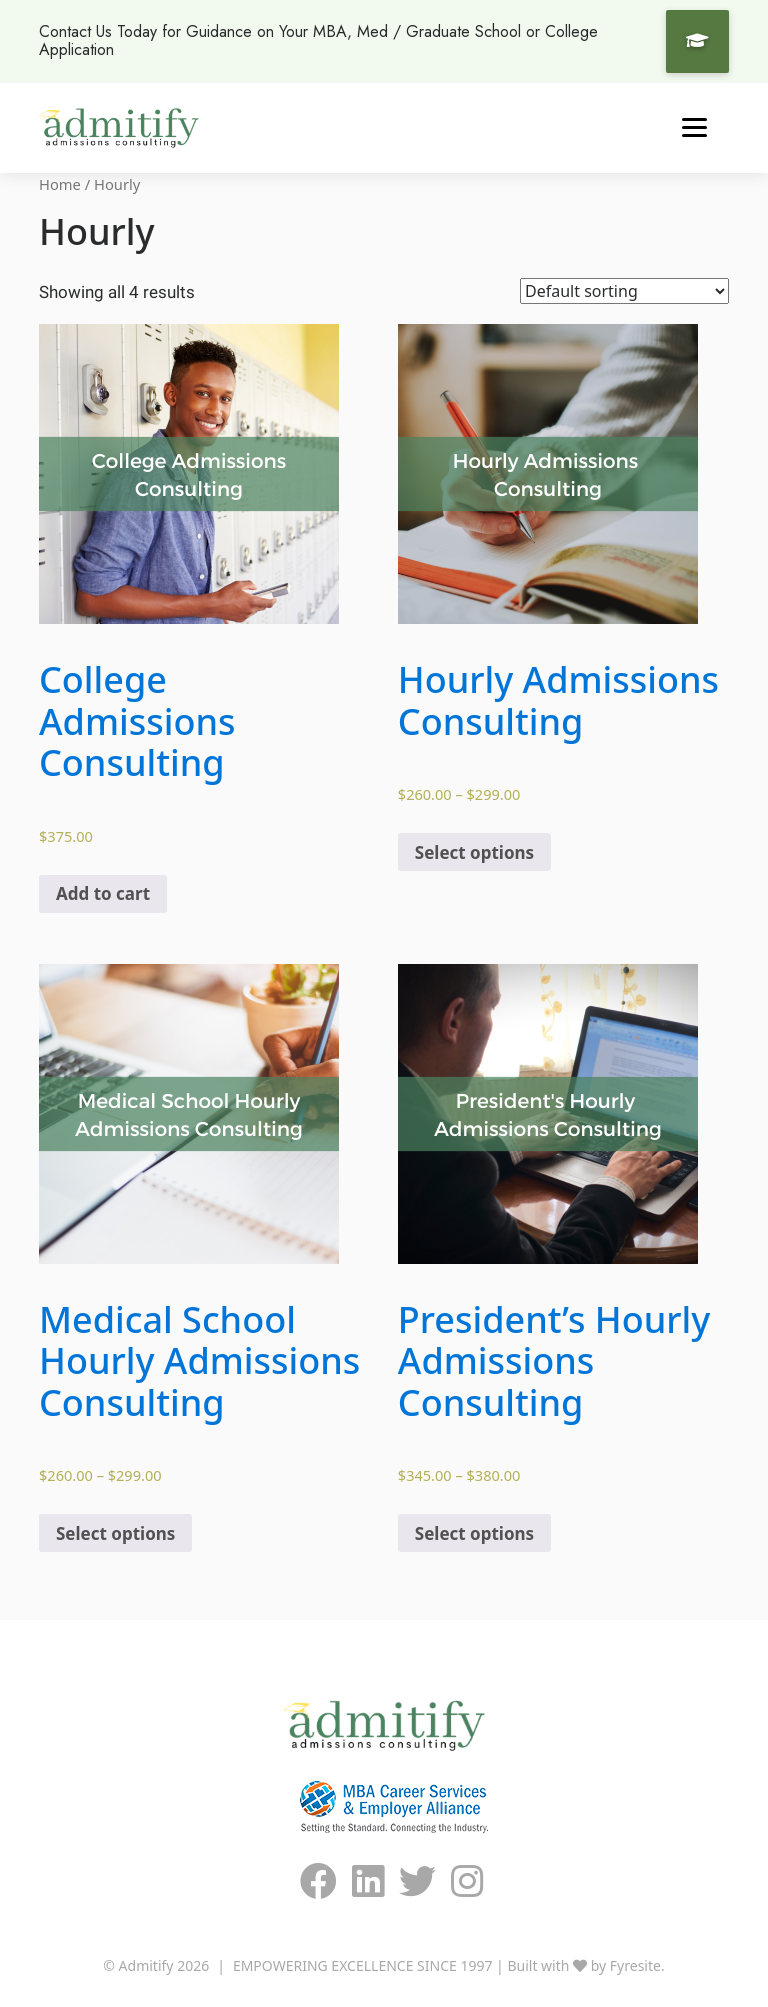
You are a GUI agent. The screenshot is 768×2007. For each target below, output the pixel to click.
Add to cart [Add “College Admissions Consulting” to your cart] (103, 893)
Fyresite (635, 1965)
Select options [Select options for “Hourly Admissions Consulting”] (474, 852)
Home (60, 184)
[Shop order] (624, 291)
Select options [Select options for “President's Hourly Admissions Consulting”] (474, 1533)
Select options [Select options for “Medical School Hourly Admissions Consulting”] (115, 1533)
